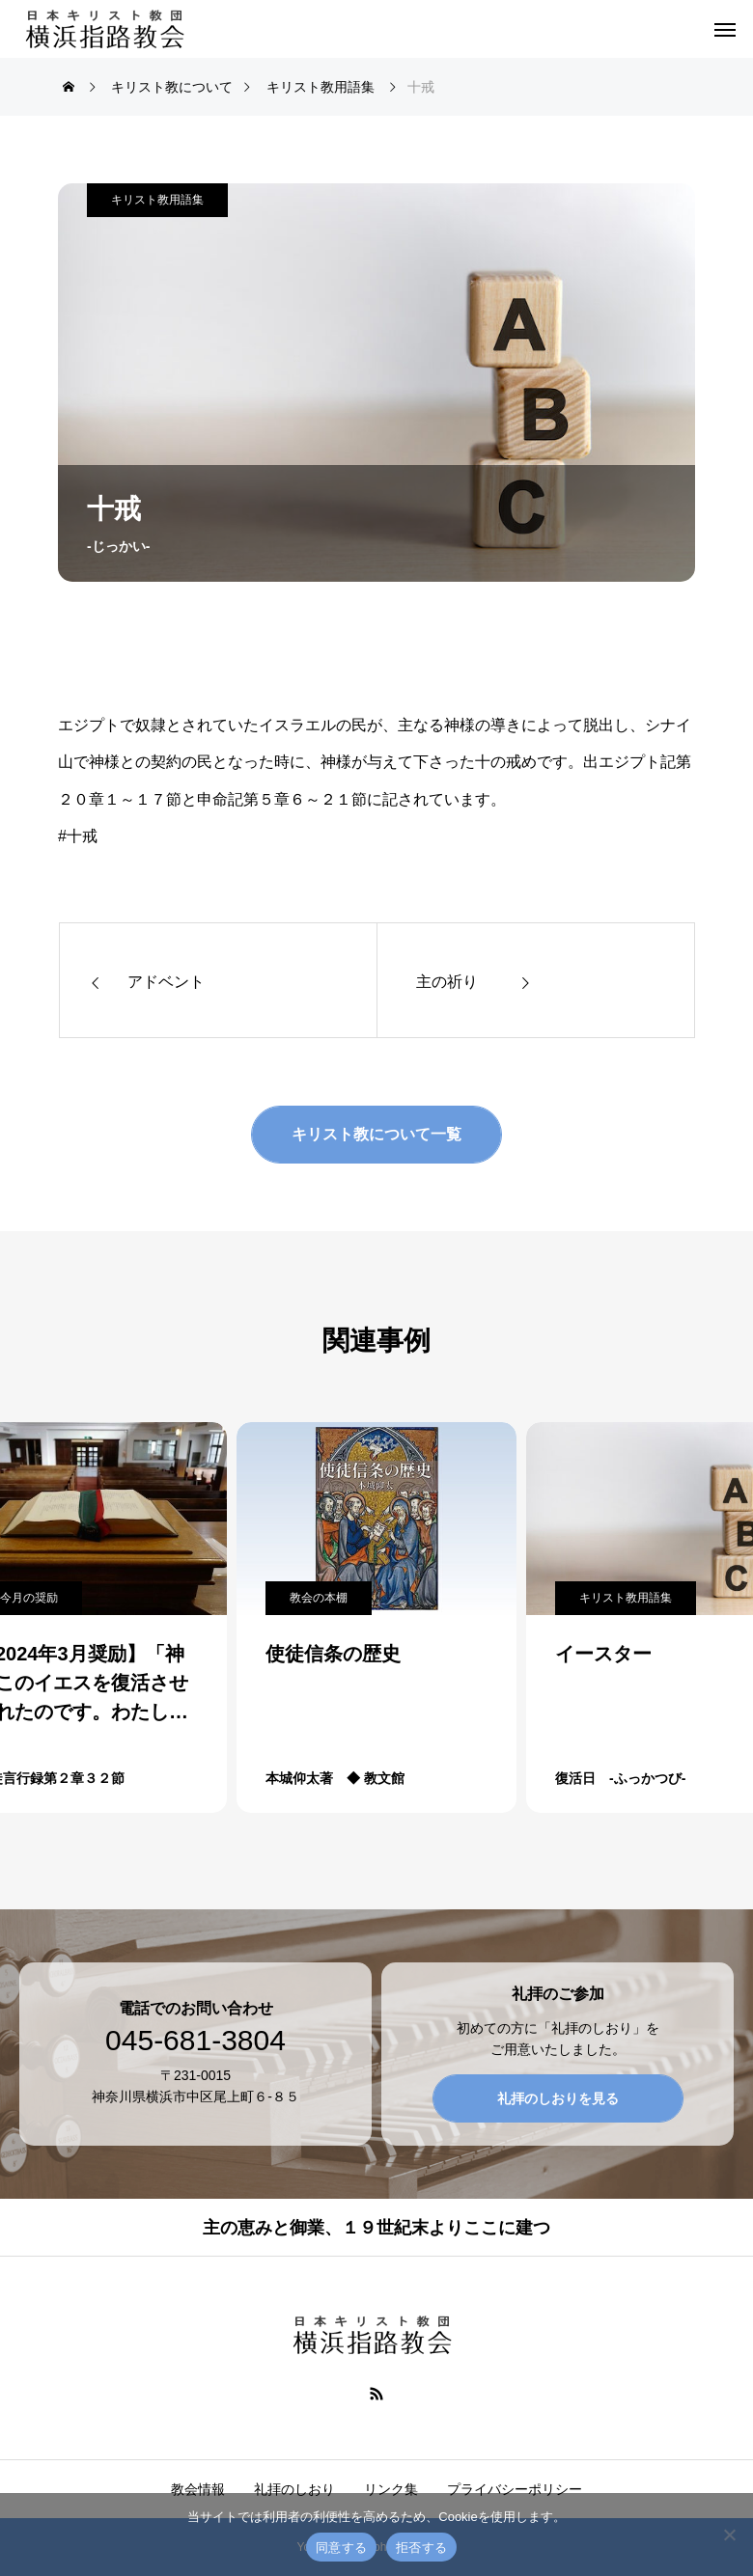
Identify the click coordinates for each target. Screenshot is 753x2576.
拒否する (421, 2547)
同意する (341, 2547)
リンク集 (391, 2489)
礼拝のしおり (294, 2489)
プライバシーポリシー (514, 2489)
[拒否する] (729, 2534)
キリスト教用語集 (157, 199)
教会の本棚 (319, 1597)
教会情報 (198, 2489)
